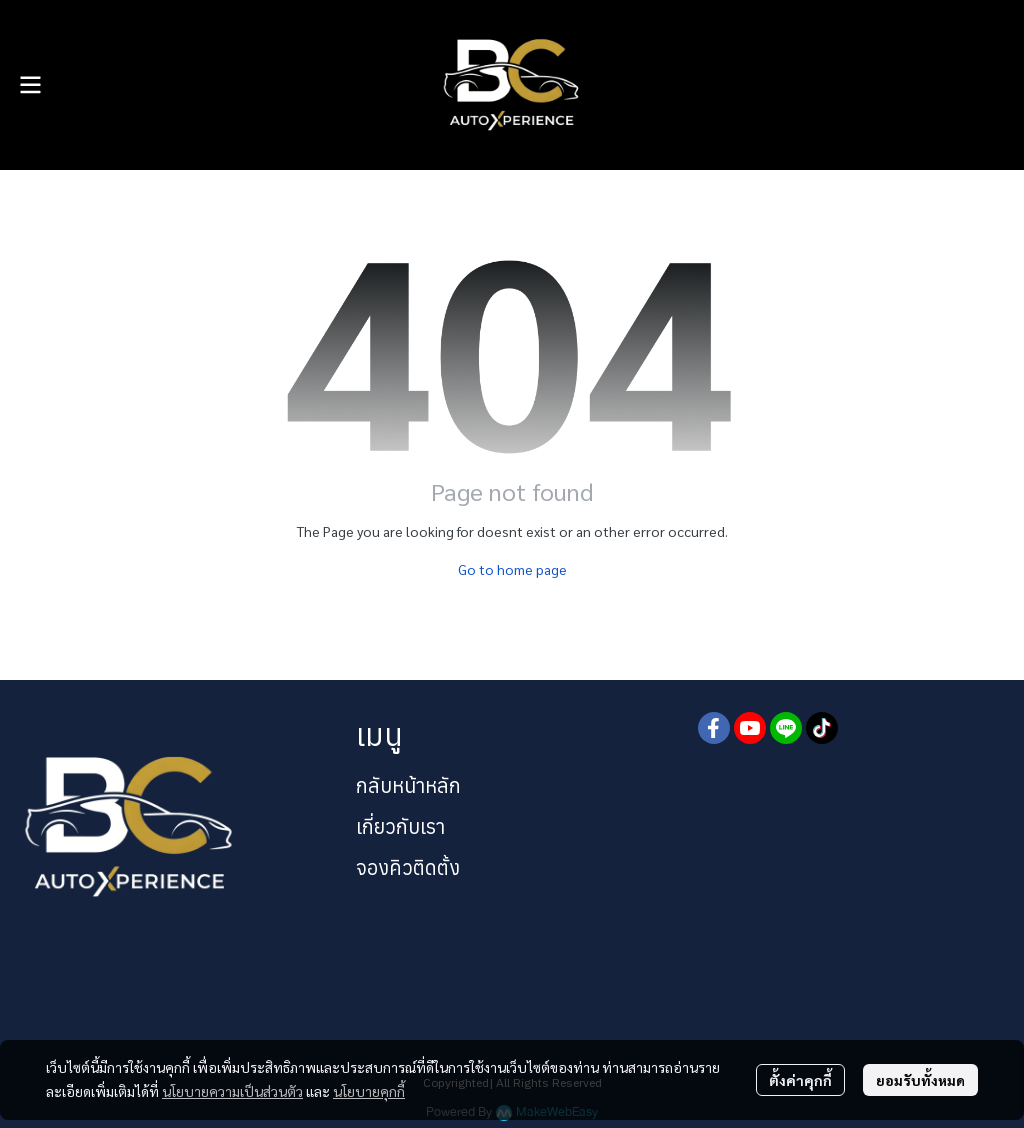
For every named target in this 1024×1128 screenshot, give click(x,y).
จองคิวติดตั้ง (408, 867)
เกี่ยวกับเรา (400, 826)
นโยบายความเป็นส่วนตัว (232, 1091)
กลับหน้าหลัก (408, 785)
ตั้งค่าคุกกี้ (800, 1080)
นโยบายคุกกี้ (369, 1091)
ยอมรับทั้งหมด (920, 1080)
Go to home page (512, 569)
